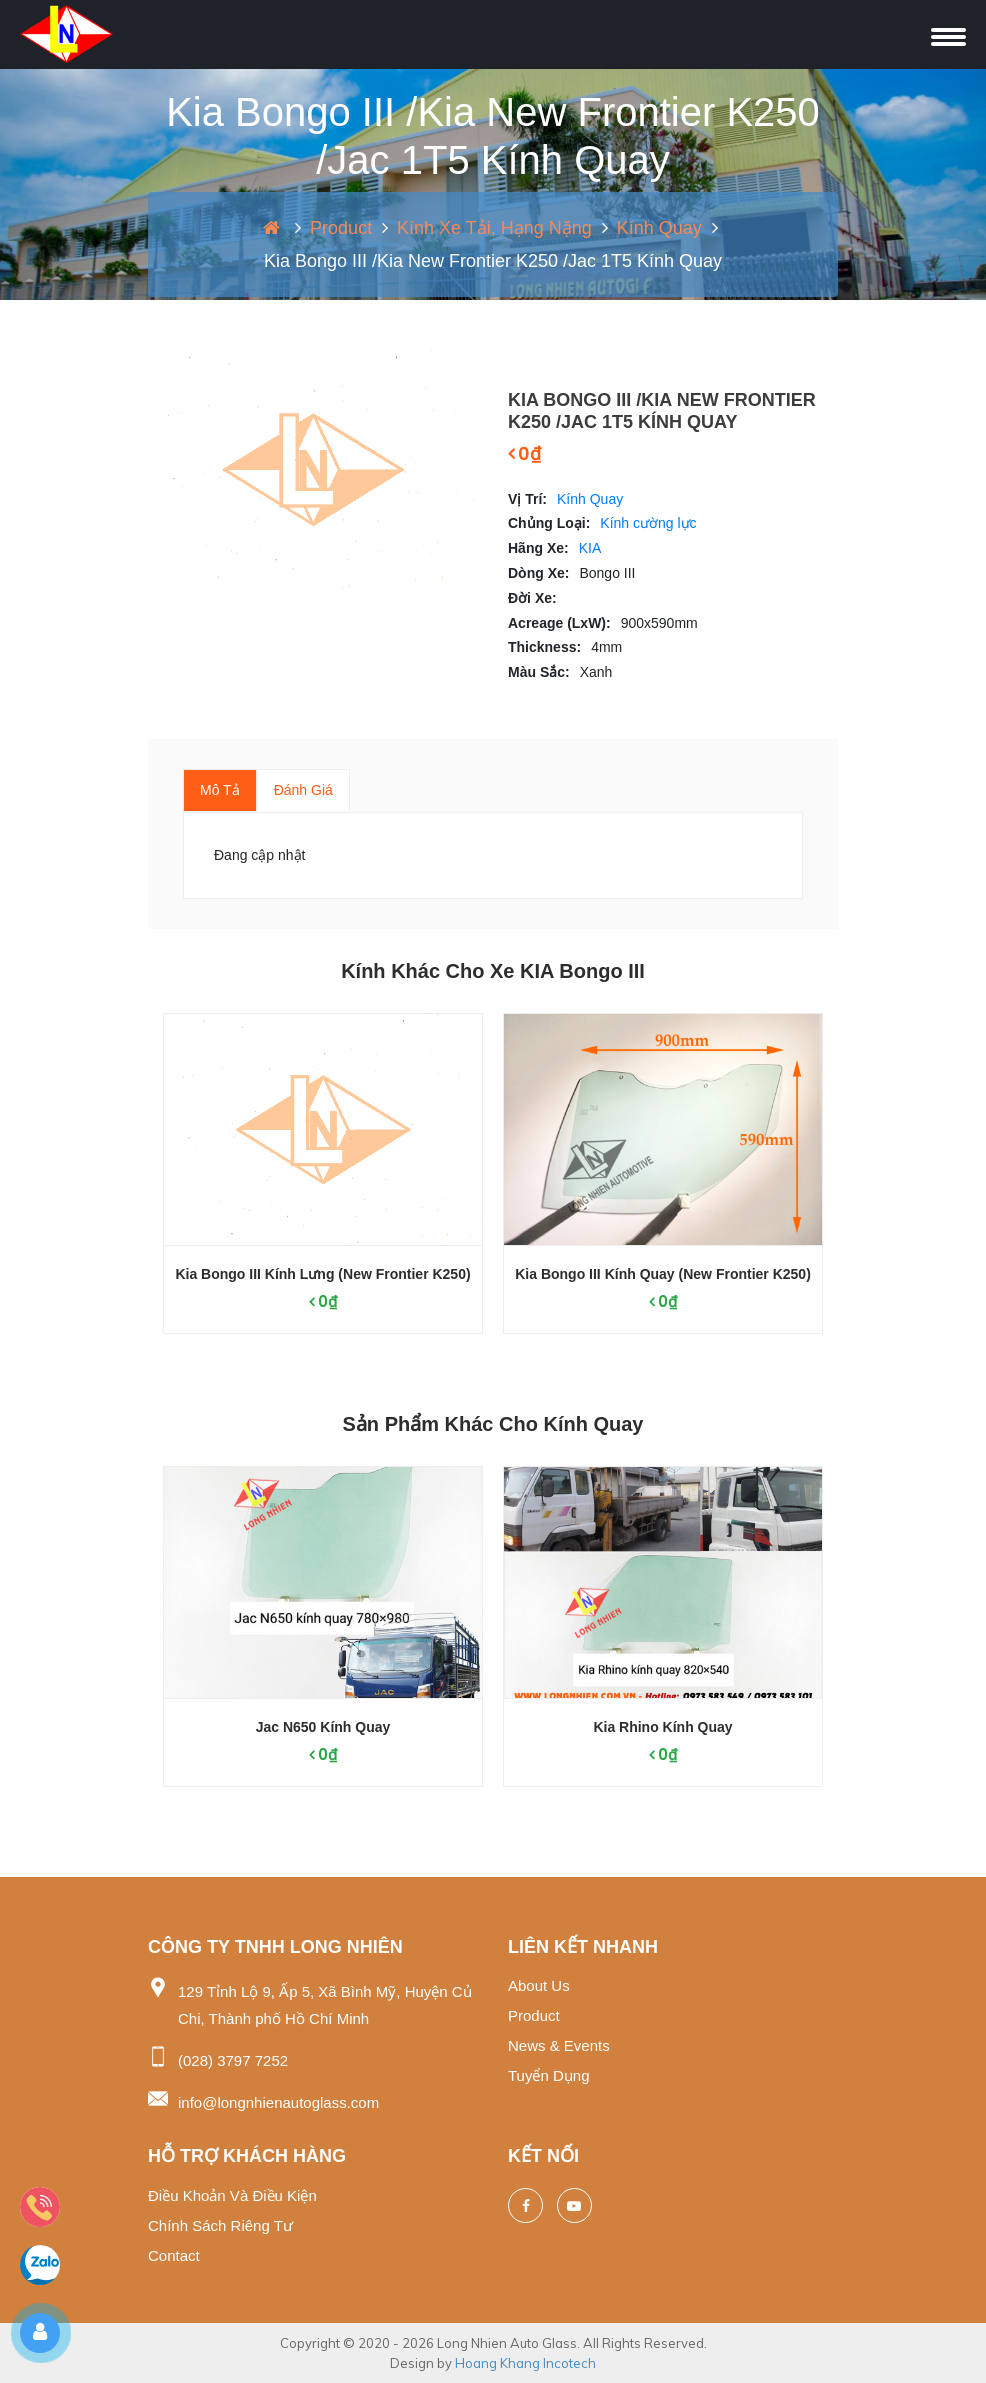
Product (341, 228)
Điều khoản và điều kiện (232, 2195)
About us (539, 1985)
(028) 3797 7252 (233, 2060)
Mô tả (220, 790)
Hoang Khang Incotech (525, 2363)
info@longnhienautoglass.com (278, 2102)
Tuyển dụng (548, 2075)
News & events (559, 2045)
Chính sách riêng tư (220, 2225)
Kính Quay (659, 228)
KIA (590, 548)
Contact (174, 2255)
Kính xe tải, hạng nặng (494, 228)
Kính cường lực (648, 523)
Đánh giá (303, 790)
